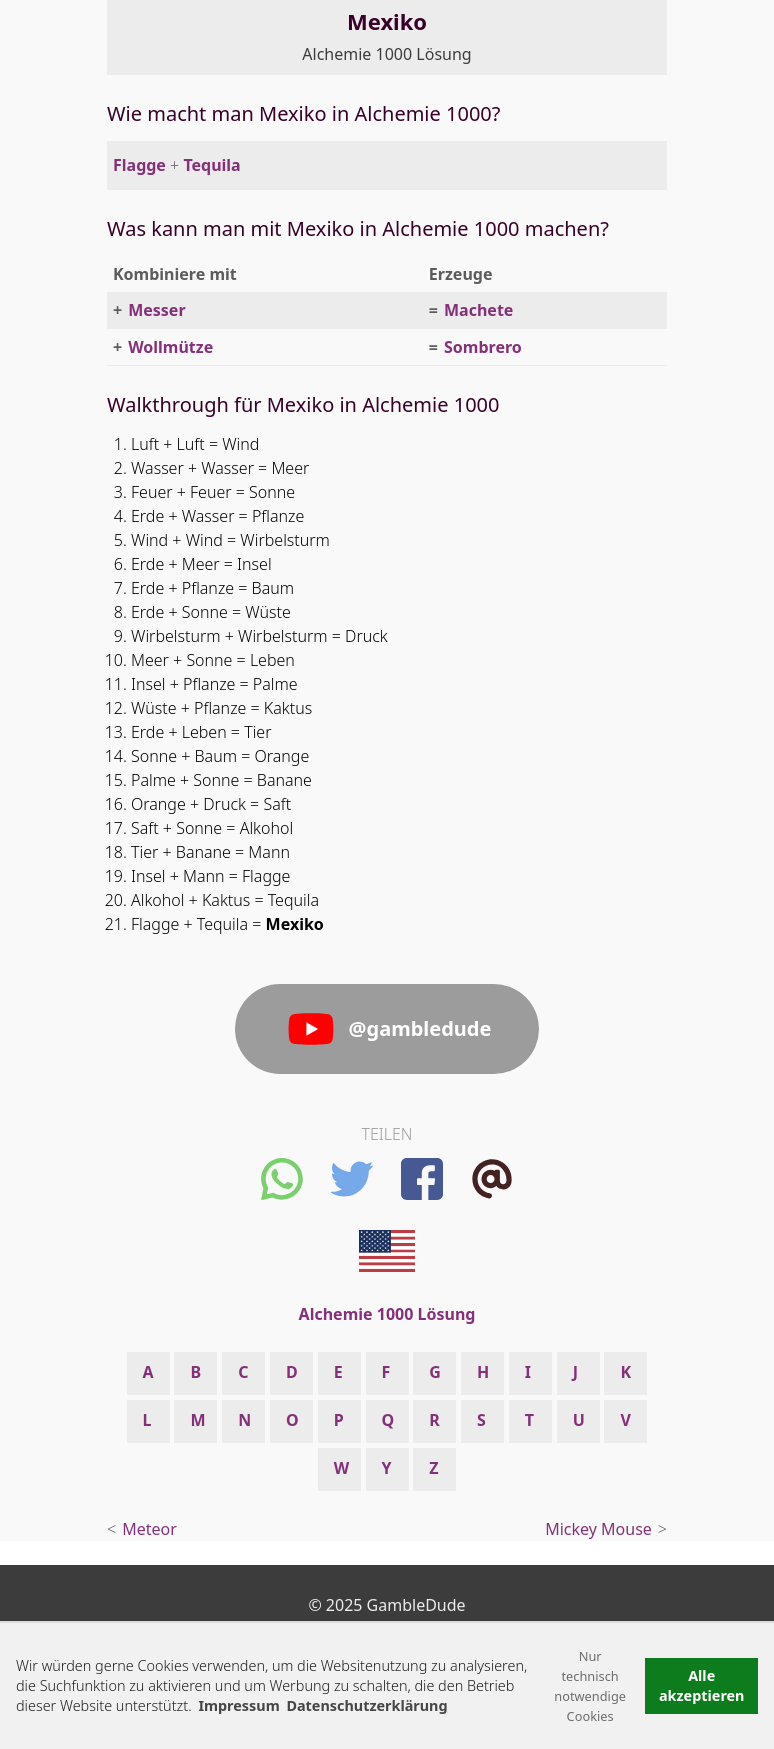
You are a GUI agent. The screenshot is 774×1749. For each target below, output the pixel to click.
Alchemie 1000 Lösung (386, 54)
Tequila (211, 165)
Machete (478, 310)
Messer (156, 310)
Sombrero (483, 347)
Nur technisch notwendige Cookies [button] (590, 1686)
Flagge (139, 165)
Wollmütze (170, 347)
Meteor (149, 1529)
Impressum (238, 1705)
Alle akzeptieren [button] (702, 1685)
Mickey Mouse (598, 1529)
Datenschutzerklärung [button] (366, 1705)
